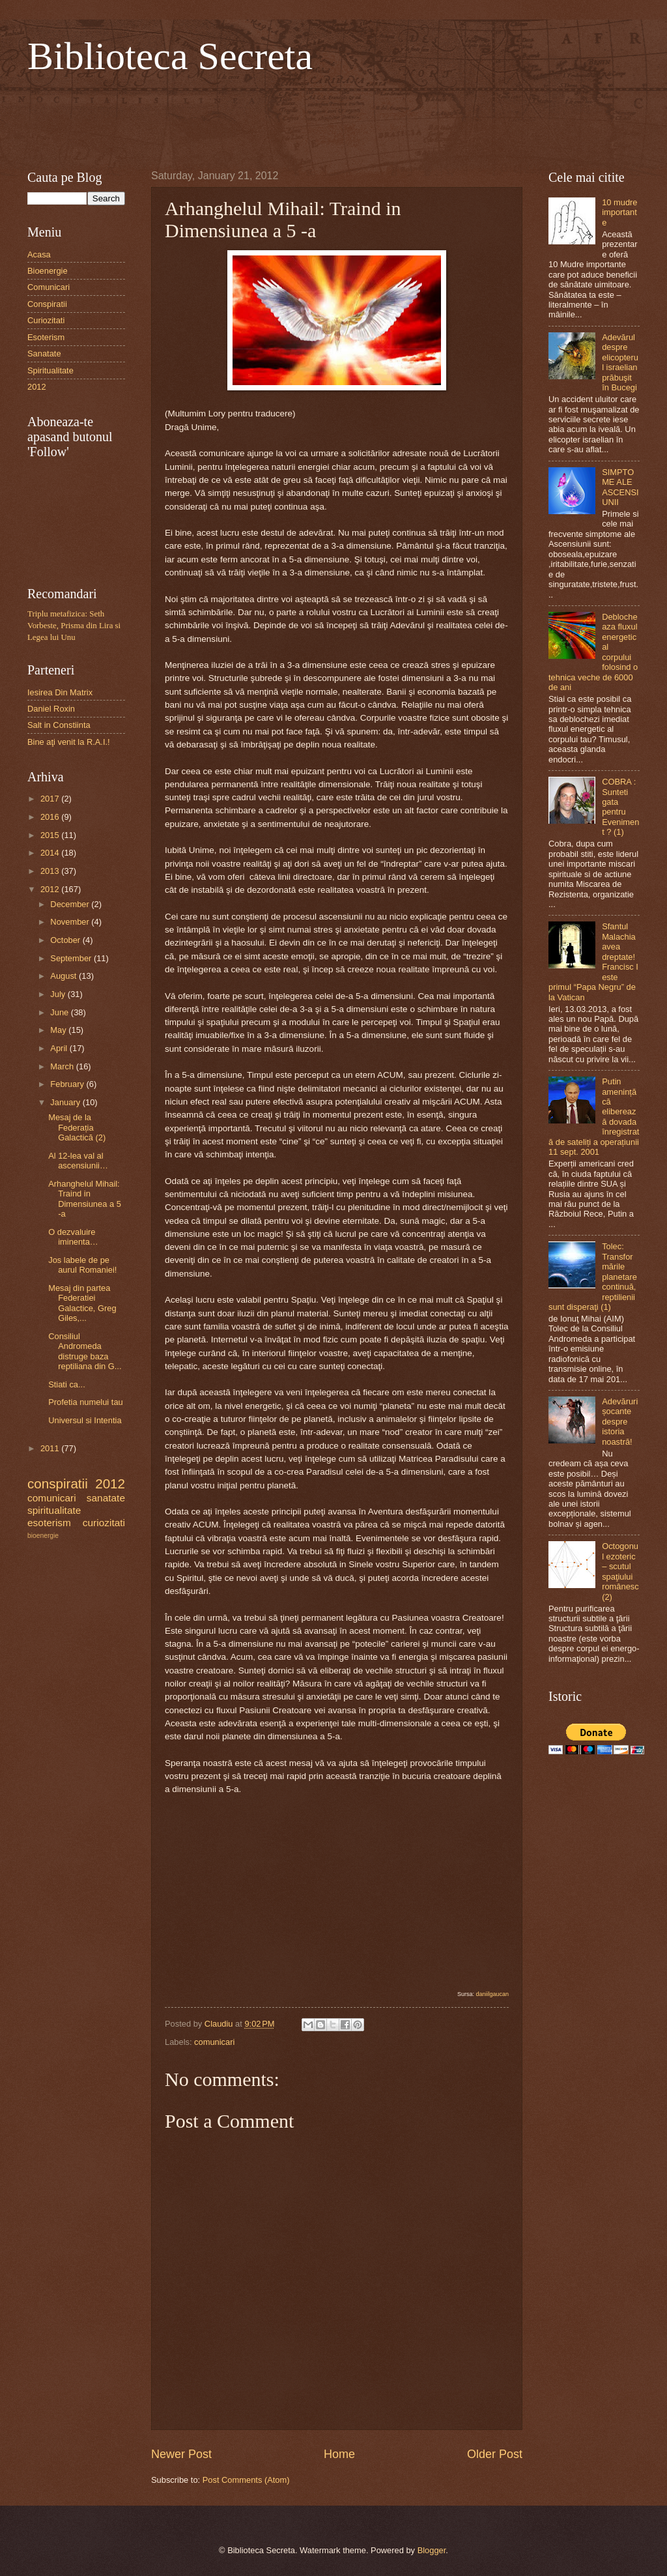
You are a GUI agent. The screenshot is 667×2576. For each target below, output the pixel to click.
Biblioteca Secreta (170, 56)
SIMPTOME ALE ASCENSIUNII (620, 487)
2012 (36, 387)
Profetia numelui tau (85, 1402)
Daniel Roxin (51, 709)
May (59, 1030)
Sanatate (44, 353)
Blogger (432, 2550)
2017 (50, 798)
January (66, 1102)
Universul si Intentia (84, 1420)
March (63, 1066)
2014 (50, 853)
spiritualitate (54, 1510)
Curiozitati (45, 320)
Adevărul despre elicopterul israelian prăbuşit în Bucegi (620, 362)
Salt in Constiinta (59, 725)
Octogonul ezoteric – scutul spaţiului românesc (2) (620, 1571)
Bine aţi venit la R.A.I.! (68, 742)
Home (339, 2454)
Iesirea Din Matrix (59, 692)
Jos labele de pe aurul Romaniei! (82, 1265)
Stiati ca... (66, 1384)
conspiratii (57, 1483)
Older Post (494, 2454)
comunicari (214, 2042)
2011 (50, 1448)
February (68, 1084)
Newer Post (181, 2454)
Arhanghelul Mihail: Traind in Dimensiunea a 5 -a (84, 1199)
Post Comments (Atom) (246, 2480)
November (70, 922)
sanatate (106, 1497)
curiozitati (104, 1522)
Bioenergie (47, 271)
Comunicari (48, 287)
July (58, 994)
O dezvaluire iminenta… (73, 1237)
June (60, 1012)
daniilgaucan (492, 1994)
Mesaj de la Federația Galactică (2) (77, 1127)
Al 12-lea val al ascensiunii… (78, 1160)
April (59, 1048)
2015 (50, 835)
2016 (50, 817)
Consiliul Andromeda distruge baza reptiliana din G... (84, 1351)
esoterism (49, 1522)
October (66, 940)
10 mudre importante (619, 212)
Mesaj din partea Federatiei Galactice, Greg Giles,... (82, 1303)
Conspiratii (47, 304)
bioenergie (43, 1535)
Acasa (39, 254)
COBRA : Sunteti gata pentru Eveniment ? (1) (620, 807)
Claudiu (220, 2024)
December (70, 904)
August (64, 976)
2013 (50, 871)
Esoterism (45, 337)
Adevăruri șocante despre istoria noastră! (620, 1422)
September (72, 958)
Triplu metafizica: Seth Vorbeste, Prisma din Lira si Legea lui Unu (74, 625)
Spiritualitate (50, 370)
